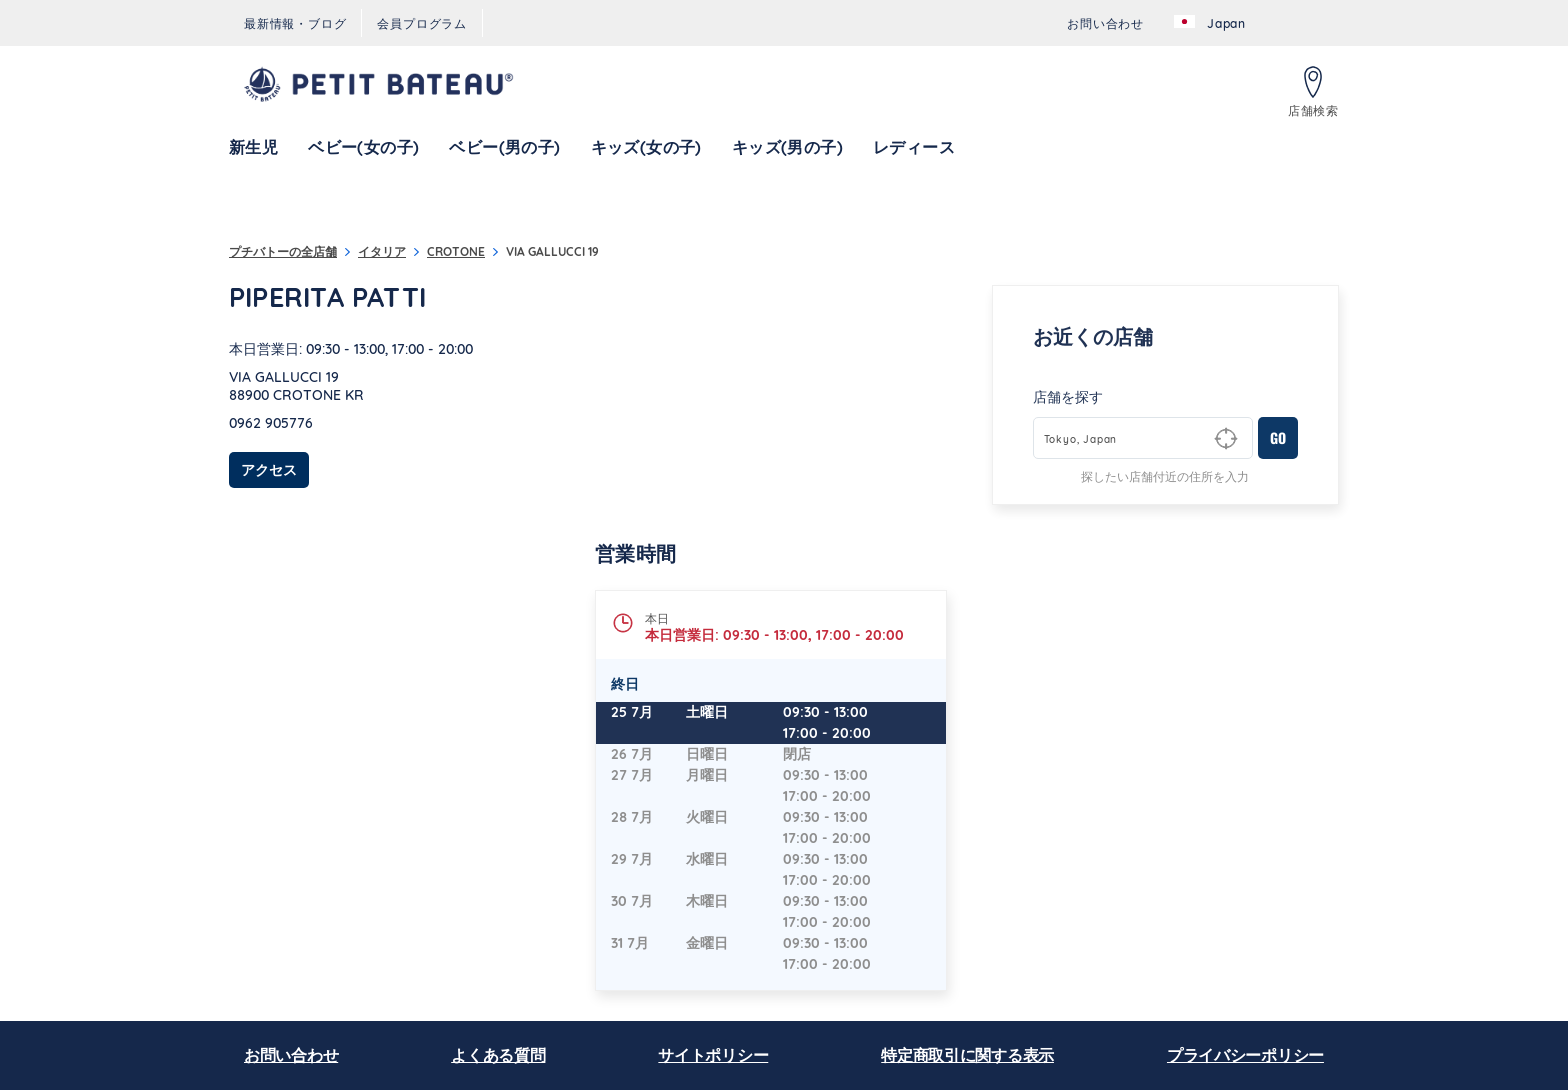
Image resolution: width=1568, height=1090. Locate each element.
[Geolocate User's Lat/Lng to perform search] (1226, 439)
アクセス (275, 469)
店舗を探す (1068, 397)
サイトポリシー (713, 1055)
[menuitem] (295, 23)
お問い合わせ (291, 1055)
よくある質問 (498, 1055)
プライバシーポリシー (1245, 1055)
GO (1278, 437)
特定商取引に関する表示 (967, 1055)
